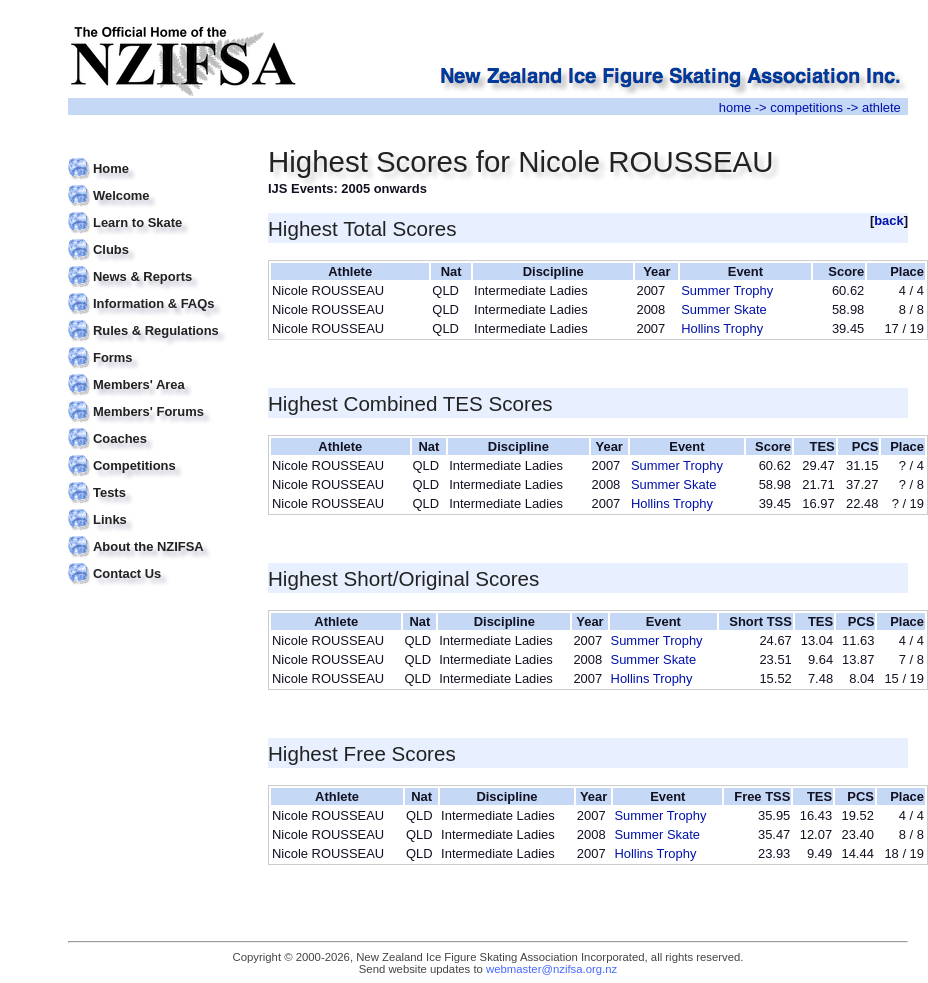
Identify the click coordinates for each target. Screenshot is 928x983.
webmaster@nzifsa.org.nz (551, 969)
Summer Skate (724, 309)
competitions (806, 107)
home (735, 107)
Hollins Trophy (722, 328)
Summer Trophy (727, 290)
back (889, 220)
